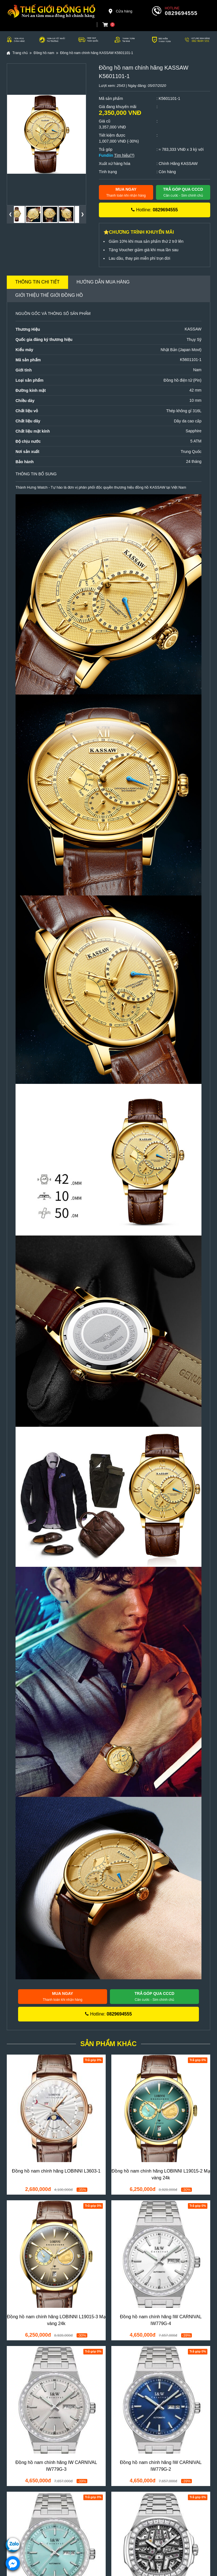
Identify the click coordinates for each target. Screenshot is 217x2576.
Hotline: (154, 209)
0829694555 (181, 13)
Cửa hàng (120, 11)
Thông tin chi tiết (37, 282)
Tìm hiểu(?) (124, 155)
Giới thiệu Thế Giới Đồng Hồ (49, 295)
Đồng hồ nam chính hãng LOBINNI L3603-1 (56, 2171)
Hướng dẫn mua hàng (103, 282)
